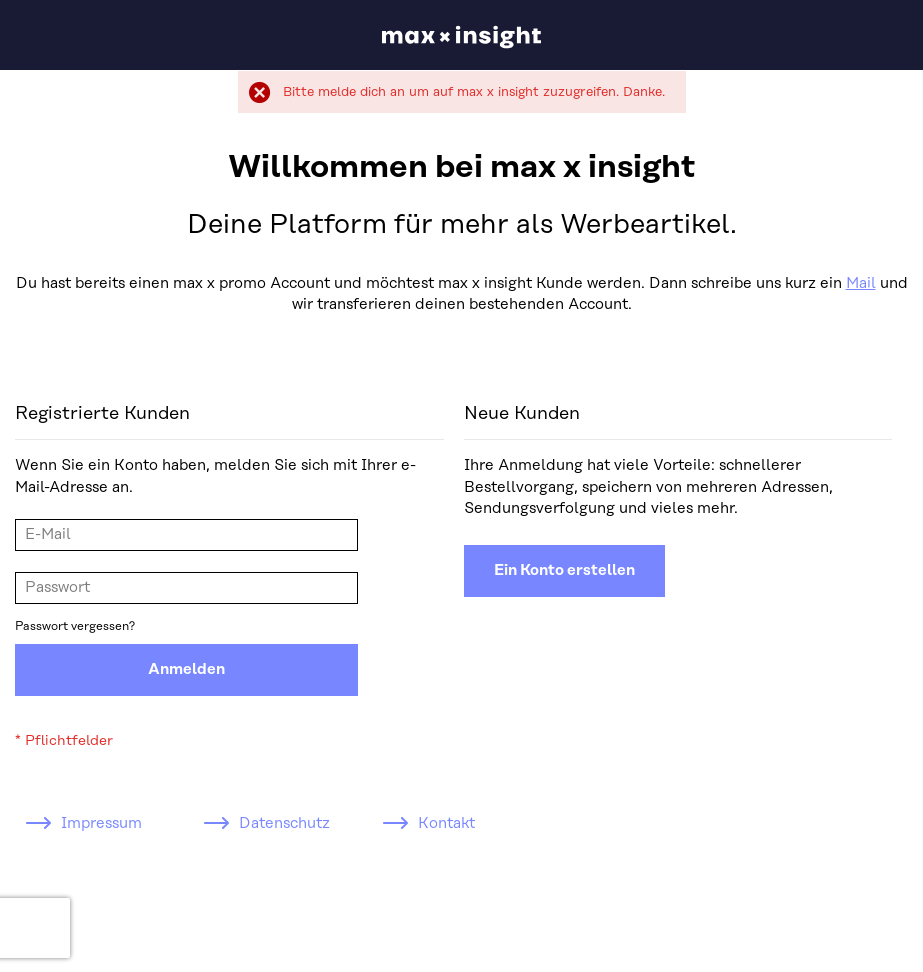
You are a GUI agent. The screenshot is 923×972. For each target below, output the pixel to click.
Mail (861, 283)
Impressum (101, 823)
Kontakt (446, 823)
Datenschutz (284, 823)
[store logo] (461, 37)
